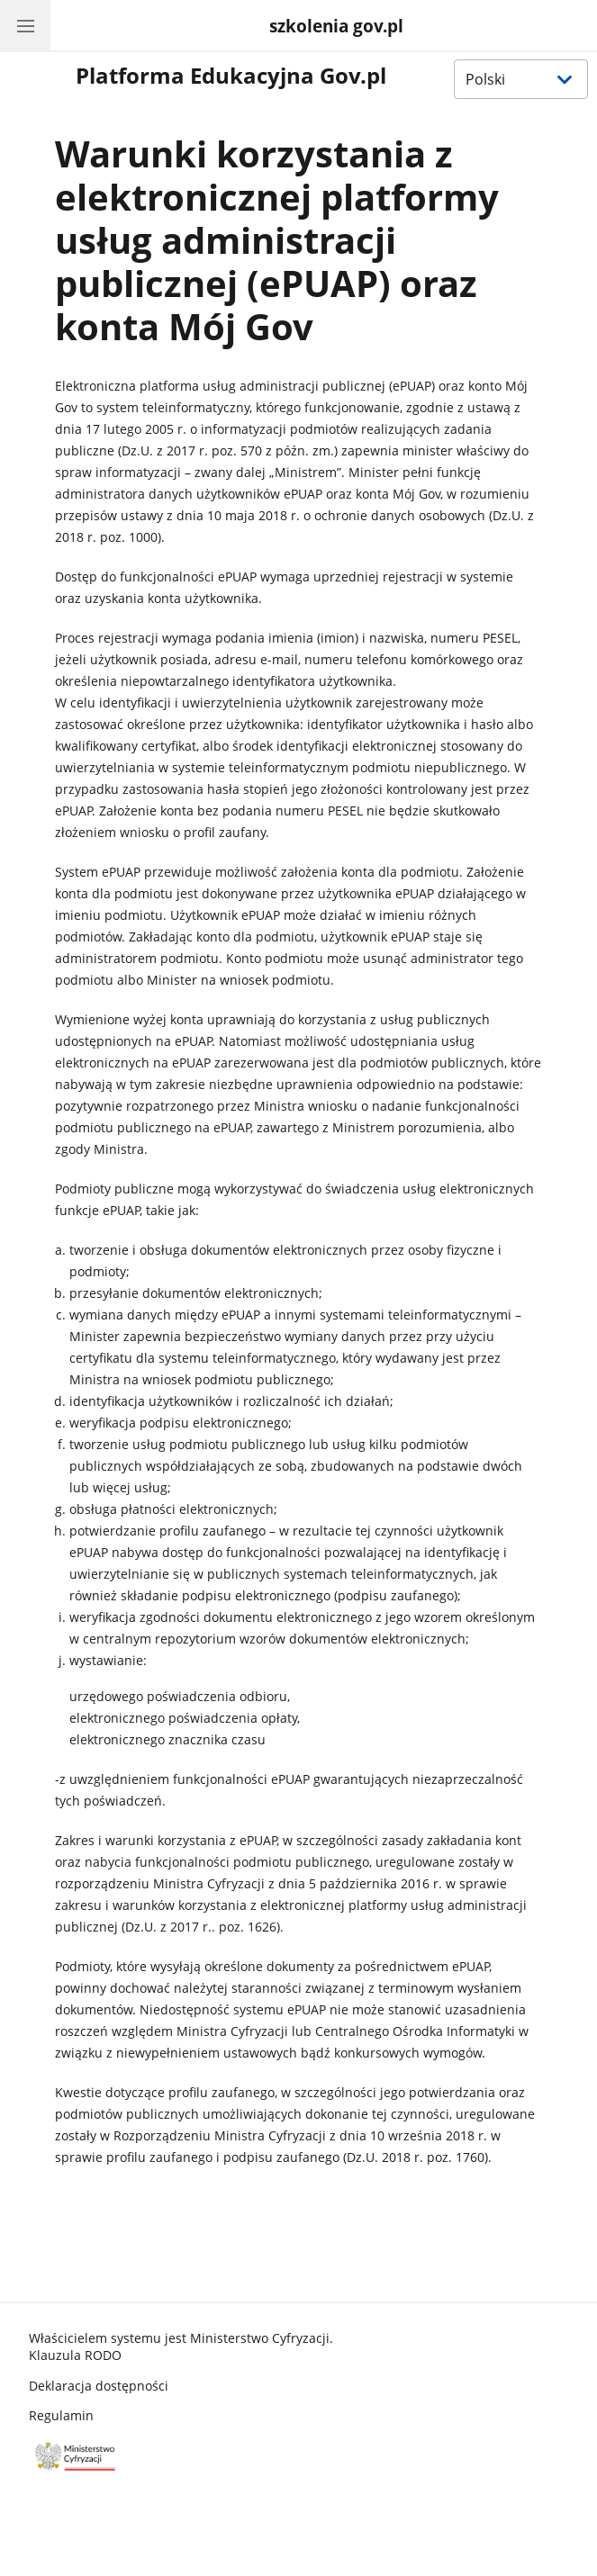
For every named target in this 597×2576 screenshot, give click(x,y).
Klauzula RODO (75, 2355)
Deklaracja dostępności (98, 2385)
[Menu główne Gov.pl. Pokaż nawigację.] (25, 25)
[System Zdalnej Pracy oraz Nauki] (334, 27)
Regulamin (61, 2415)
